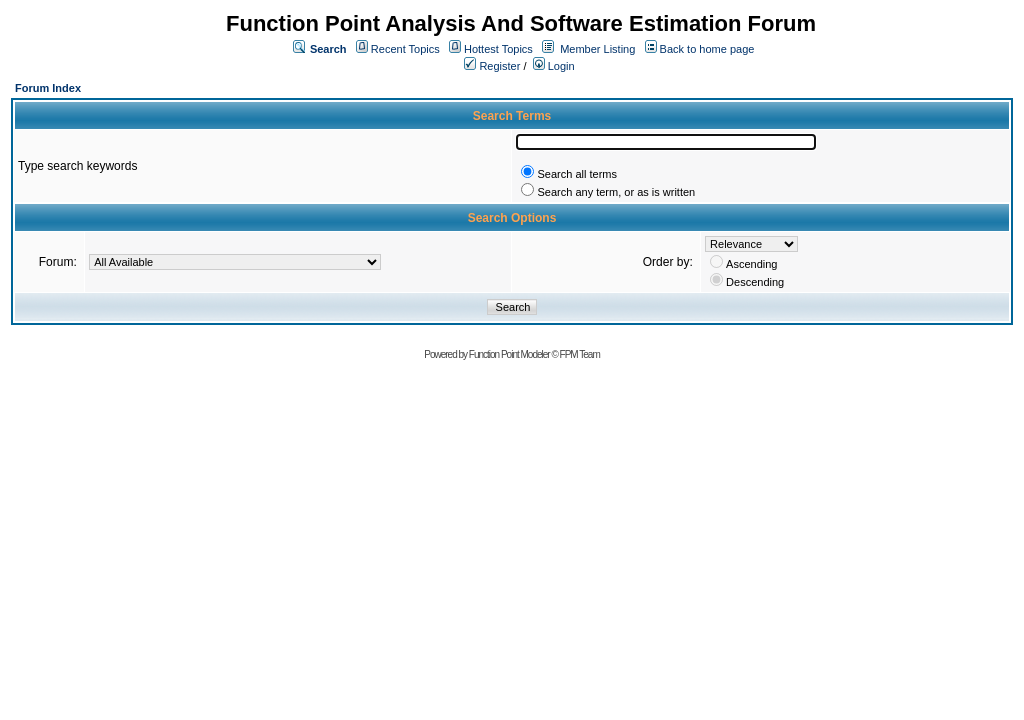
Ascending (751, 264)
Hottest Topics (498, 49)
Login (554, 66)
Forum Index (48, 88)
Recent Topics (405, 49)
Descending (755, 282)
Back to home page (707, 49)
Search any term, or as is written (616, 192)
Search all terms (576, 174)
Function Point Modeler (509, 354)
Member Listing (597, 49)
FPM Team (580, 354)
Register (492, 66)
